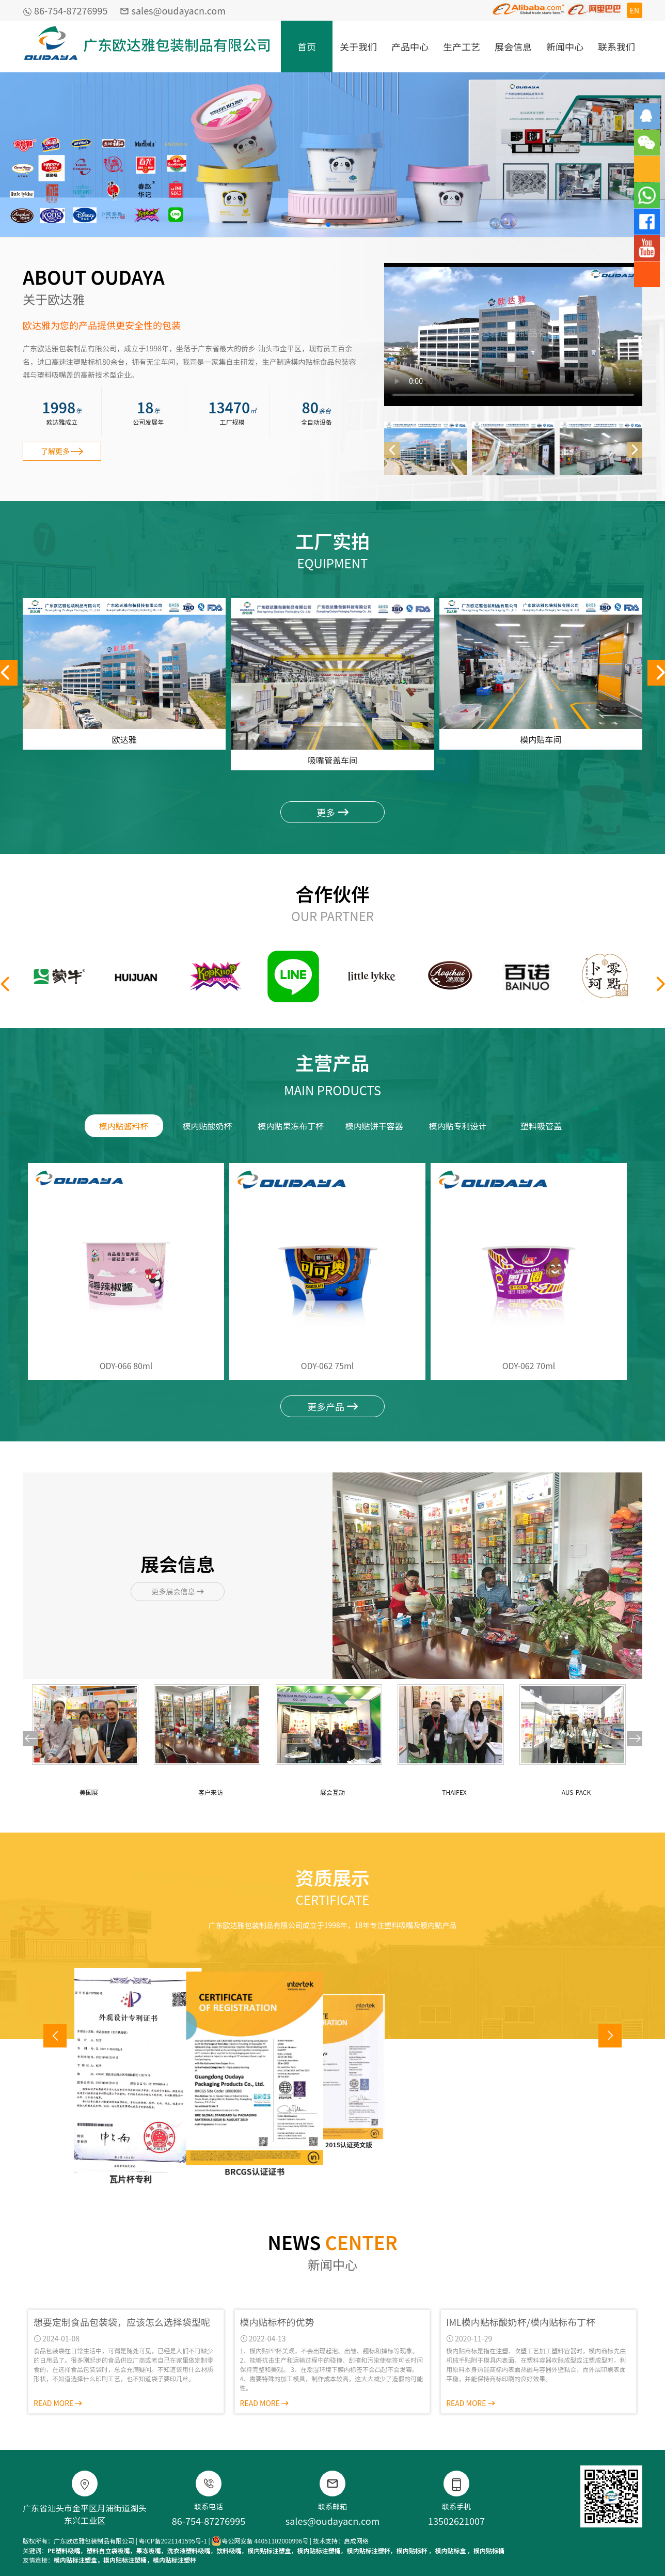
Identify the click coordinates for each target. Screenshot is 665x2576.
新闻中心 (564, 46)
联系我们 (616, 46)
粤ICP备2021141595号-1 (173, 2540)
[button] (320, 225)
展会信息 (513, 46)
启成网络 (356, 2540)
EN (634, 10)
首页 (306, 46)
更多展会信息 (177, 1591)
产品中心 (410, 46)
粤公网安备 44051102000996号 (259, 2541)
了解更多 (62, 451)
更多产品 (332, 1406)
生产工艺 (461, 46)
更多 (332, 812)
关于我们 (358, 46)
